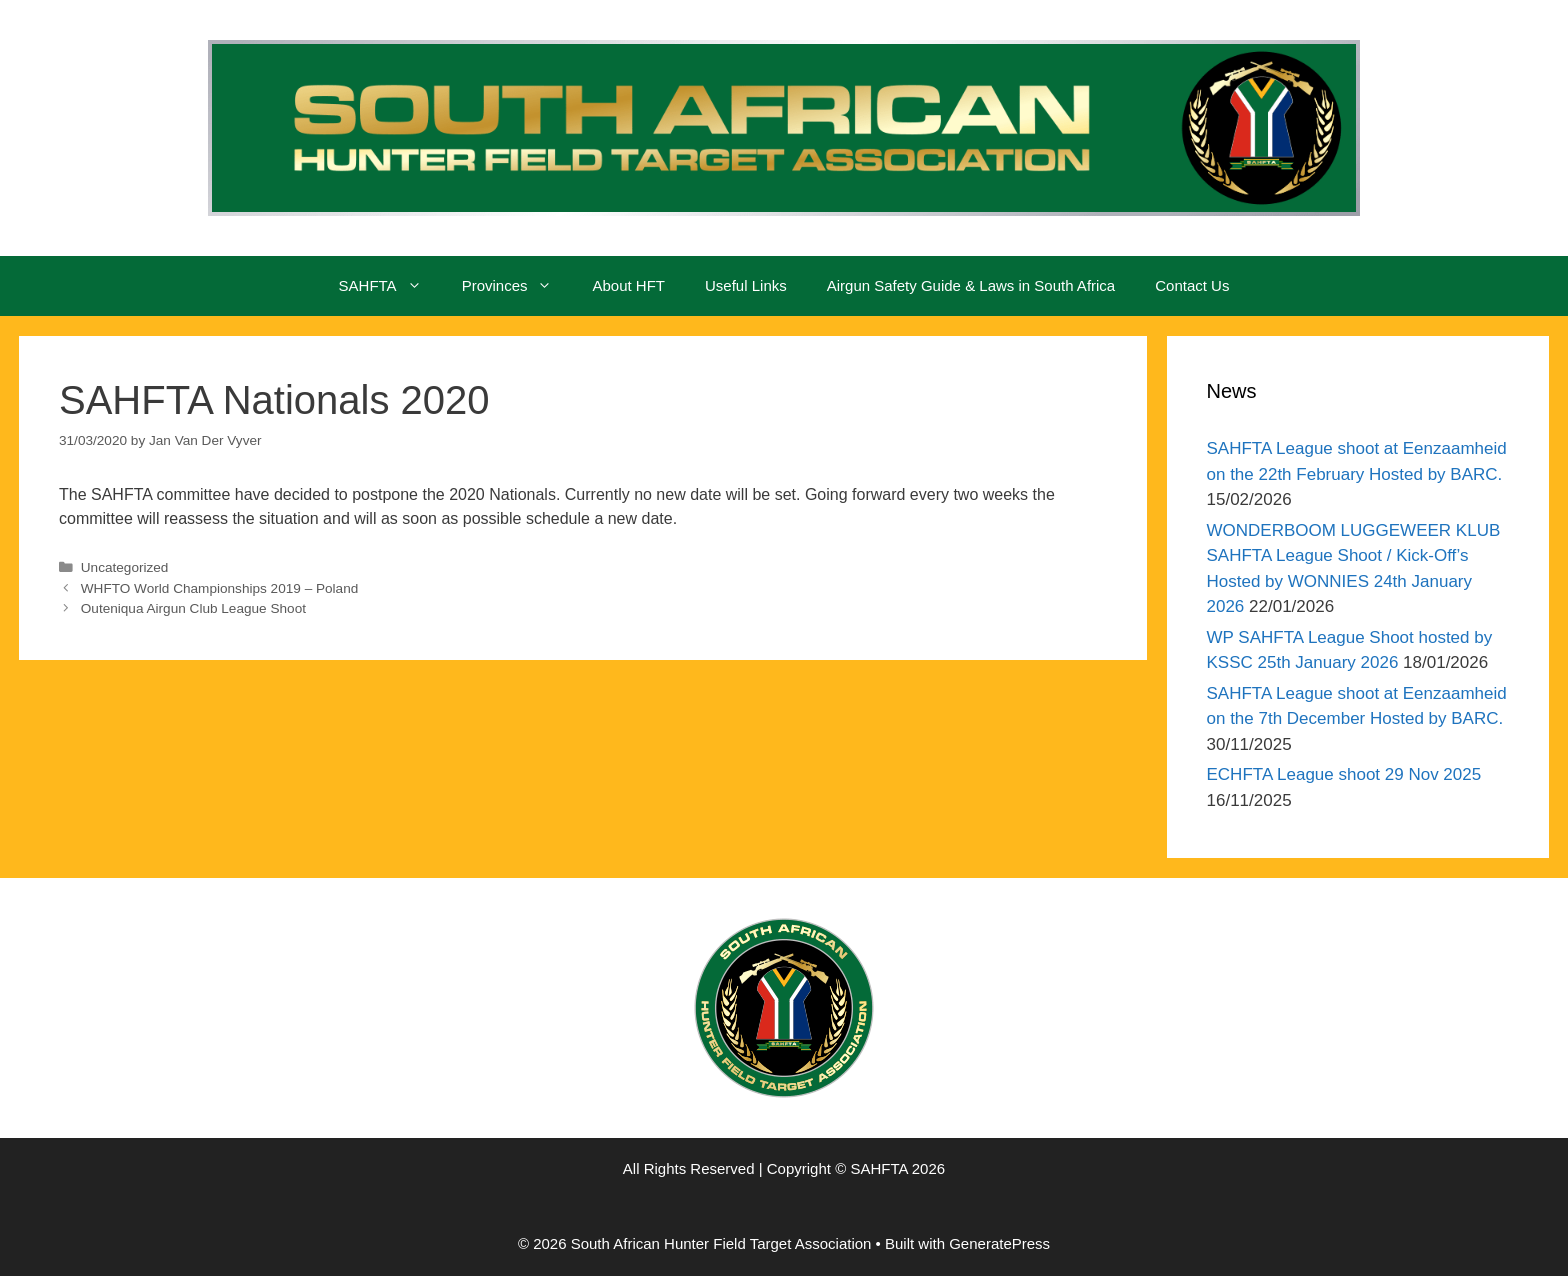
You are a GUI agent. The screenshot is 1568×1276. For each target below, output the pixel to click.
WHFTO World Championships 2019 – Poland (220, 588)
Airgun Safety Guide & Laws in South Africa (971, 285)
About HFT (628, 285)
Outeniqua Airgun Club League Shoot (193, 608)
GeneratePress (999, 1243)
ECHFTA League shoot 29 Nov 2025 (1344, 774)
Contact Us (1192, 285)
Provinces (517, 286)
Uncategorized (125, 567)
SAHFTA (390, 286)
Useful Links (746, 285)
